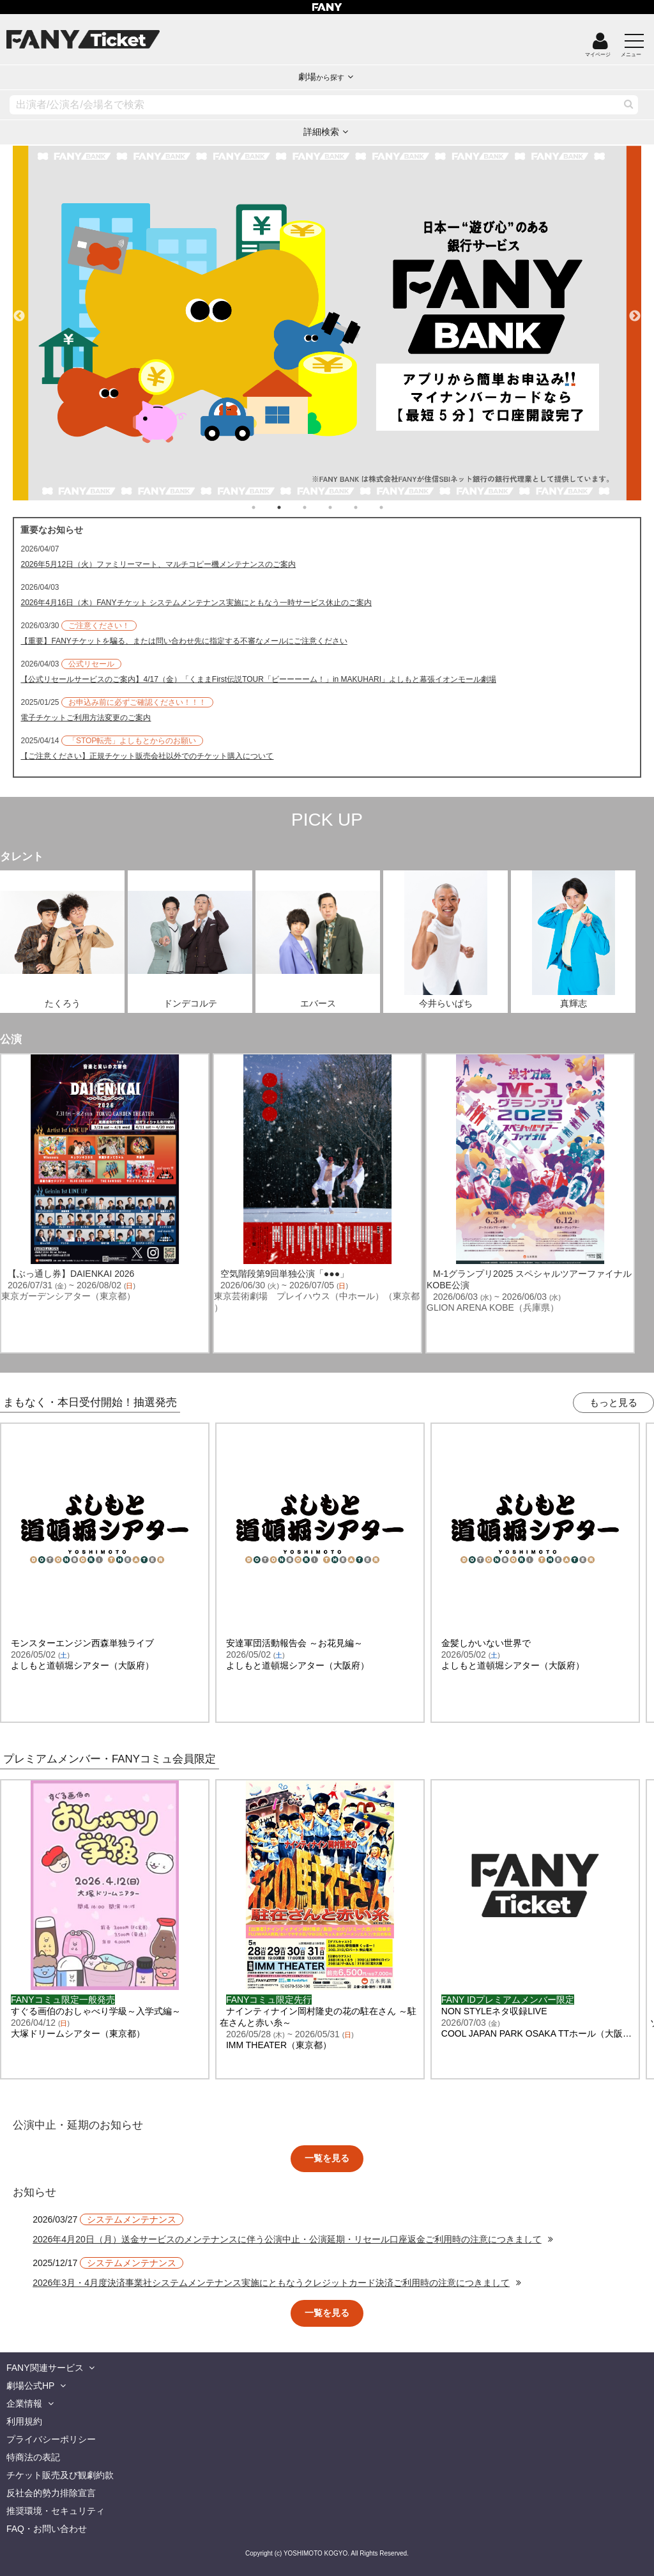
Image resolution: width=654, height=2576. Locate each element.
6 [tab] (394, 507)
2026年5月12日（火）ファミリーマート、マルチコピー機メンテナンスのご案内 (158, 564)
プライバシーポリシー (51, 2439)
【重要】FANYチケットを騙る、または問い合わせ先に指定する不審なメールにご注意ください (183, 640)
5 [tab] (368, 507)
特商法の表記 (33, 2457)
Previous (19, 310)
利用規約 (24, 2421)
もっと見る (613, 1402)
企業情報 (24, 2403)
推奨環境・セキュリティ (55, 2511)
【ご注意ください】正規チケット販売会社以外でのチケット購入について (146, 756)
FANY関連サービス (45, 2368)
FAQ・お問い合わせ (46, 2529)
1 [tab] (266, 507)
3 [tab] (317, 507)
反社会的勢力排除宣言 (51, 2493)
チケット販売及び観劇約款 (60, 2475)
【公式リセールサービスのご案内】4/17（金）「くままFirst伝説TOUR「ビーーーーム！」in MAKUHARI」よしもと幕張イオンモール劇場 (258, 679)
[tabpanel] (327, 323)
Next (634, 310)
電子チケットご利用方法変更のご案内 (85, 717)
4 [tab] (343, 507)
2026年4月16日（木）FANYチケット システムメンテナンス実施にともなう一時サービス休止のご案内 (195, 602)
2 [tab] (292, 507)
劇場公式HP (30, 2385)
